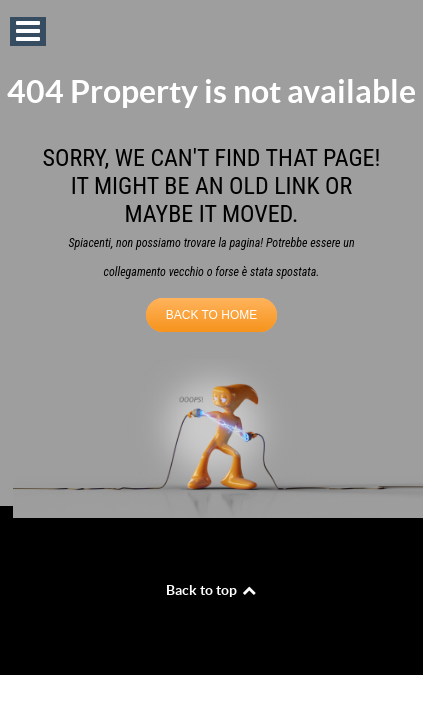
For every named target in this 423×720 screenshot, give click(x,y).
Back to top (212, 590)
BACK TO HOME (212, 315)
